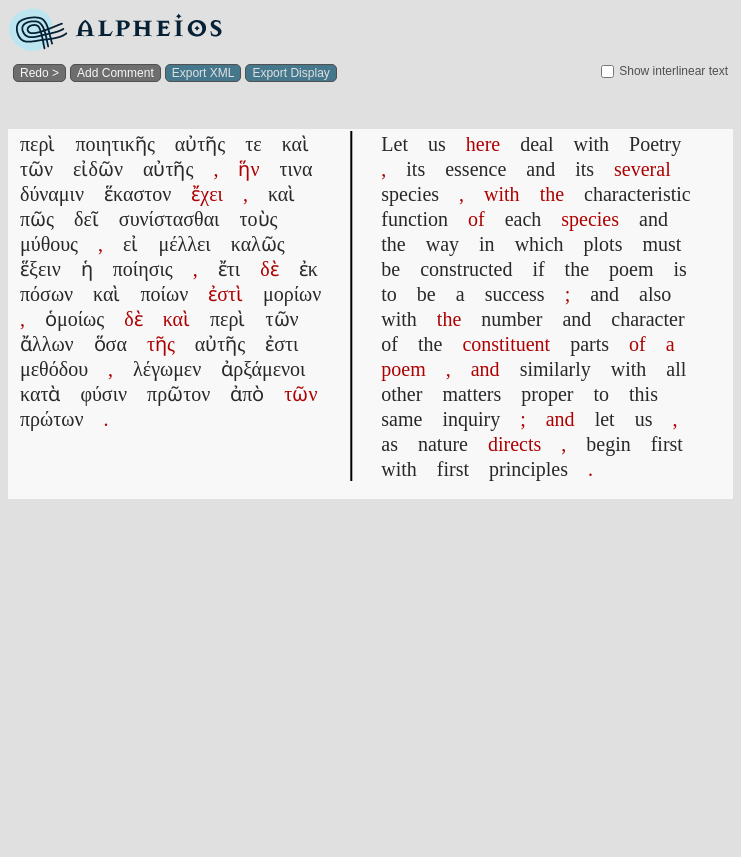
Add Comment (115, 73)
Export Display (290, 73)
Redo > (39, 73)
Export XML (203, 73)
